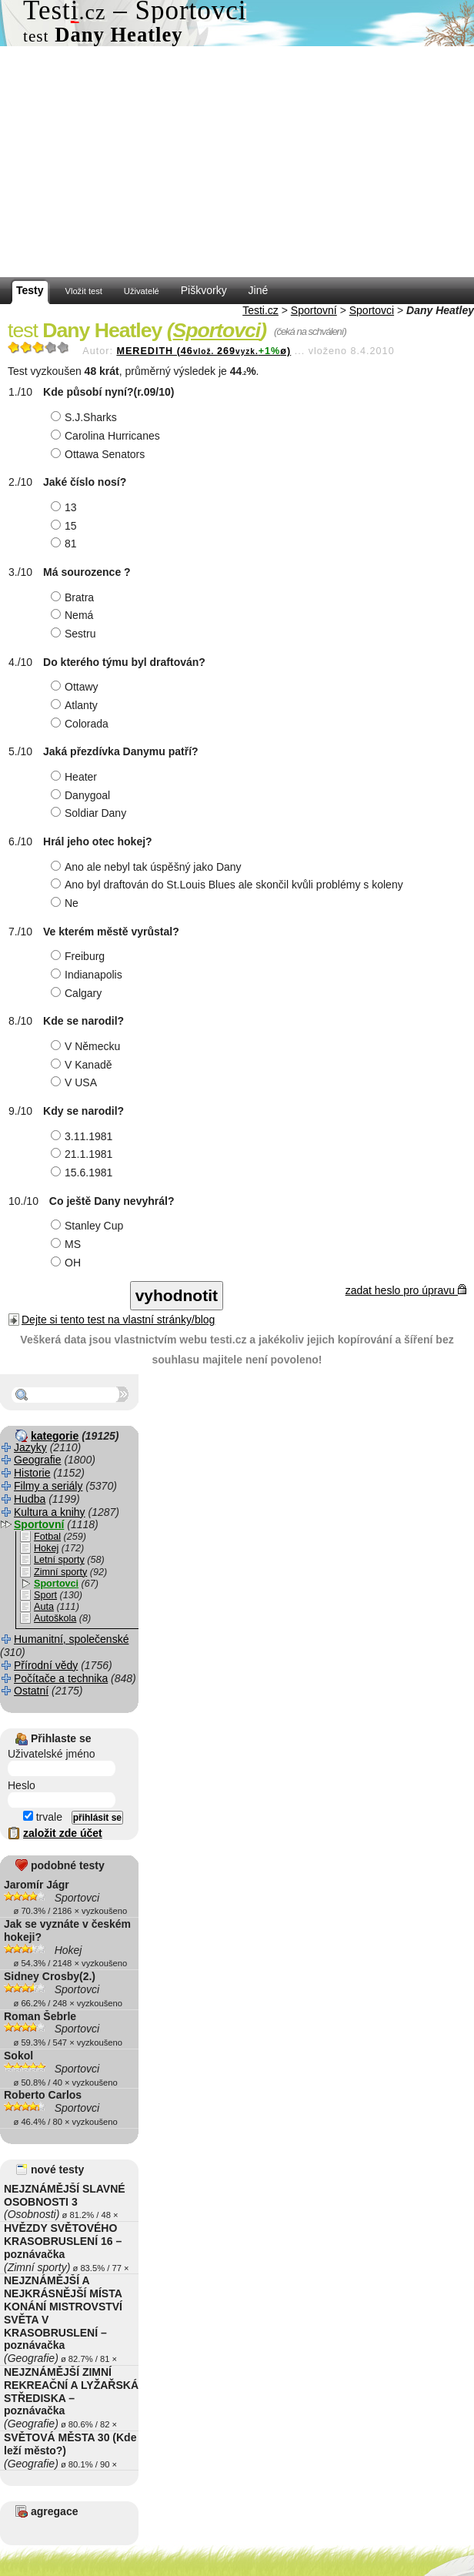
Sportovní (314, 310)
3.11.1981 (83, 1136)
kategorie (54, 1436)
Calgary (78, 993)
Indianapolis (88, 975)
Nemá (74, 615)
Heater (76, 777)
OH (68, 1262)
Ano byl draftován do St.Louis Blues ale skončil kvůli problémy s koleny (229, 884)
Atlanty (76, 705)
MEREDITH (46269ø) (203, 351)
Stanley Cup (89, 1225)
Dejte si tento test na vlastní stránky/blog (118, 1319)
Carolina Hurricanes (107, 436)
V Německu (87, 1046)
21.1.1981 (83, 1154)
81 (66, 543)
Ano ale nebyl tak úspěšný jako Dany (148, 867)
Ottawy (76, 687)
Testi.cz (260, 310)
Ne (66, 903)
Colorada (81, 724)
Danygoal (82, 795)
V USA (76, 1082)
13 (66, 507)
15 (66, 526)
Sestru (75, 633)
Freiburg (80, 956)
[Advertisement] (237, 161)
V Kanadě (83, 1065)
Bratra (74, 597)
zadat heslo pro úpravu (405, 1290)
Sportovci (371, 310)
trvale (42, 1817)
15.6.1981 (83, 1172)
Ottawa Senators (100, 454)
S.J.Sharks (86, 417)
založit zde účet (62, 1833)
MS (68, 1244)
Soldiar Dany (90, 813)
